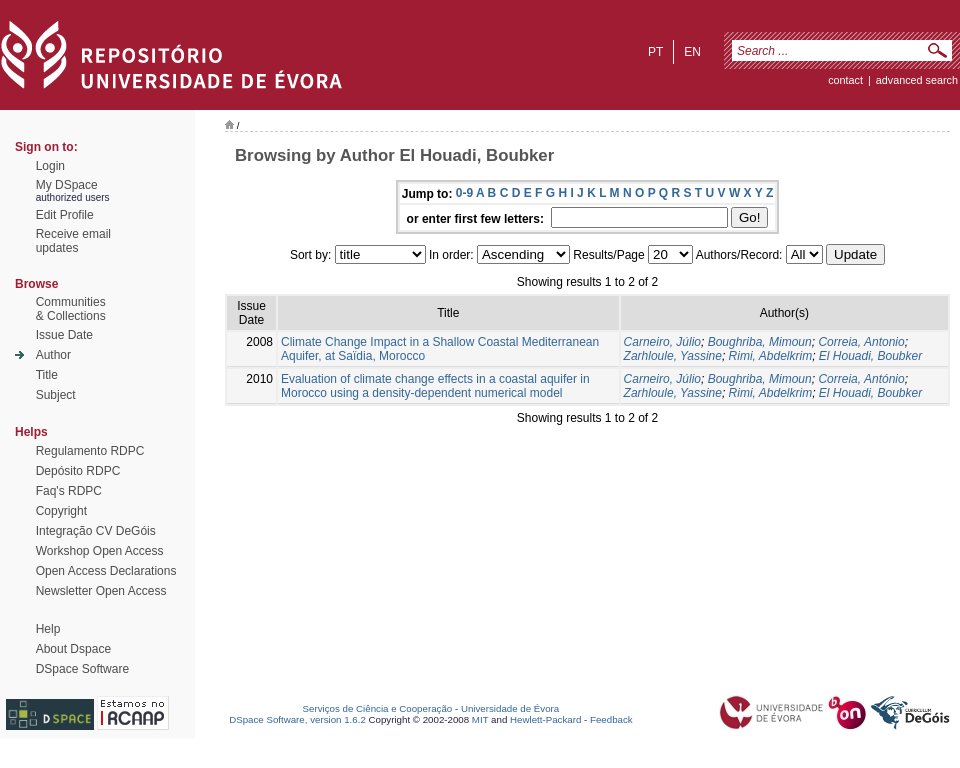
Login (50, 166)
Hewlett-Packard (545, 719)
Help (48, 629)
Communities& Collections (71, 309)
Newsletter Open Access (101, 591)
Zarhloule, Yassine (673, 356)
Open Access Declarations (106, 571)
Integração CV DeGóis (96, 531)
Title (47, 375)
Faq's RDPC (69, 491)
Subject (56, 395)
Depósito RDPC (78, 471)
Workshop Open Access (100, 551)
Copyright (61, 511)
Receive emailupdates (73, 241)
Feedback (611, 719)
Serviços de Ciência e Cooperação (378, 708)
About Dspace (73, 649)
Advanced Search (917, 80)
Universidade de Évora (510, 708)
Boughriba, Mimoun (760, 342)
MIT (480, 719)
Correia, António (861, 379)
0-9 (464, 193)
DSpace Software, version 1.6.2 (297, 719)
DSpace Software (82, 669)
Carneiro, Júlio (662, 342)
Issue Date (64, 335)
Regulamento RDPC (90, 451)
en (692, 52)
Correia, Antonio (861, 342)
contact (845, 80)
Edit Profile (65, 215)
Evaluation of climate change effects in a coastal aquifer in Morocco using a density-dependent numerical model (435, 386)
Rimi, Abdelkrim (771, 356)
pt (655, 52)
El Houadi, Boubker (870, 356)
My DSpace (67, 185)
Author (53, 355)
